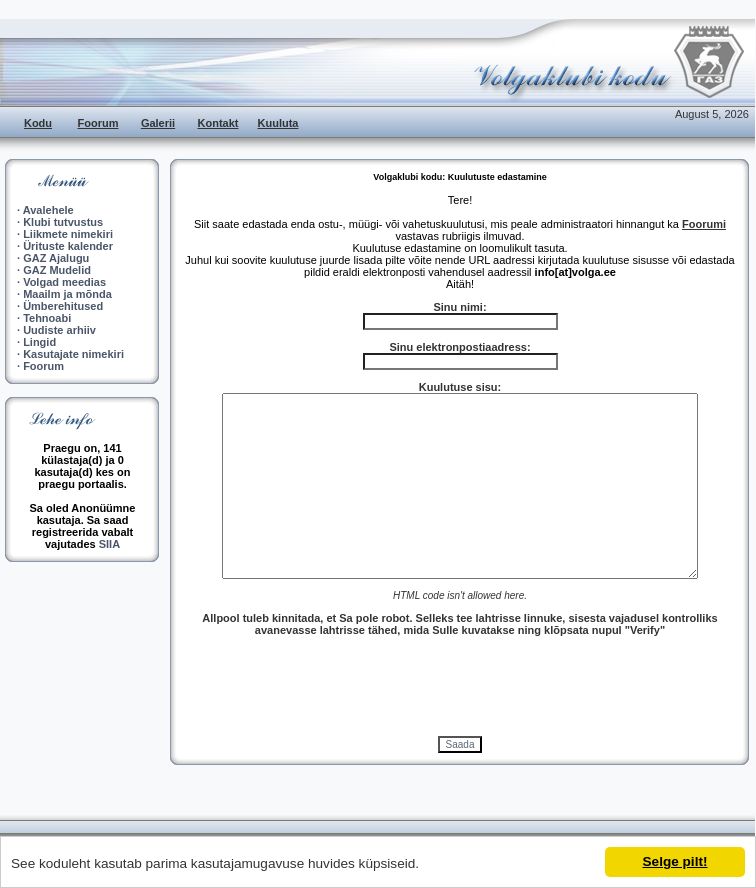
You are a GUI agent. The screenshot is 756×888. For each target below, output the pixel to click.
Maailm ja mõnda (67, 294)
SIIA (109, 544)
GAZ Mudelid (57, 270)
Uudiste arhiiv (59, 330)
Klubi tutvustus (63, 222)
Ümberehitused (63, 306)
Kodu (38, 123)
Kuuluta (278, 123)
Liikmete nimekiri (68, 234)
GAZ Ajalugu (56, 258)
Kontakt (218, 123)
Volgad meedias (64, 282)
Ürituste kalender (68, 246)
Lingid (39, 342)
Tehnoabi (47, 318)
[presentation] (460, 686)
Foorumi (704, 224)
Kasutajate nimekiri (73, 354)
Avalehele (48, 210)
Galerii (158, 123)
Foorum (98, 123)
